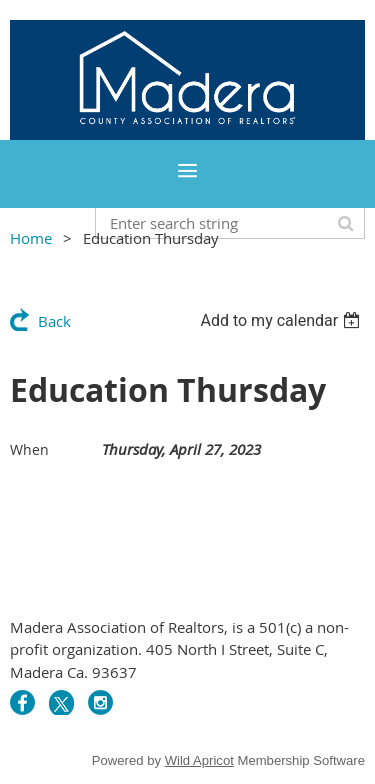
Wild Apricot (199, 760)
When (29, 449)
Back (54, 321)
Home (31, 238)
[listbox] (282, 320)
